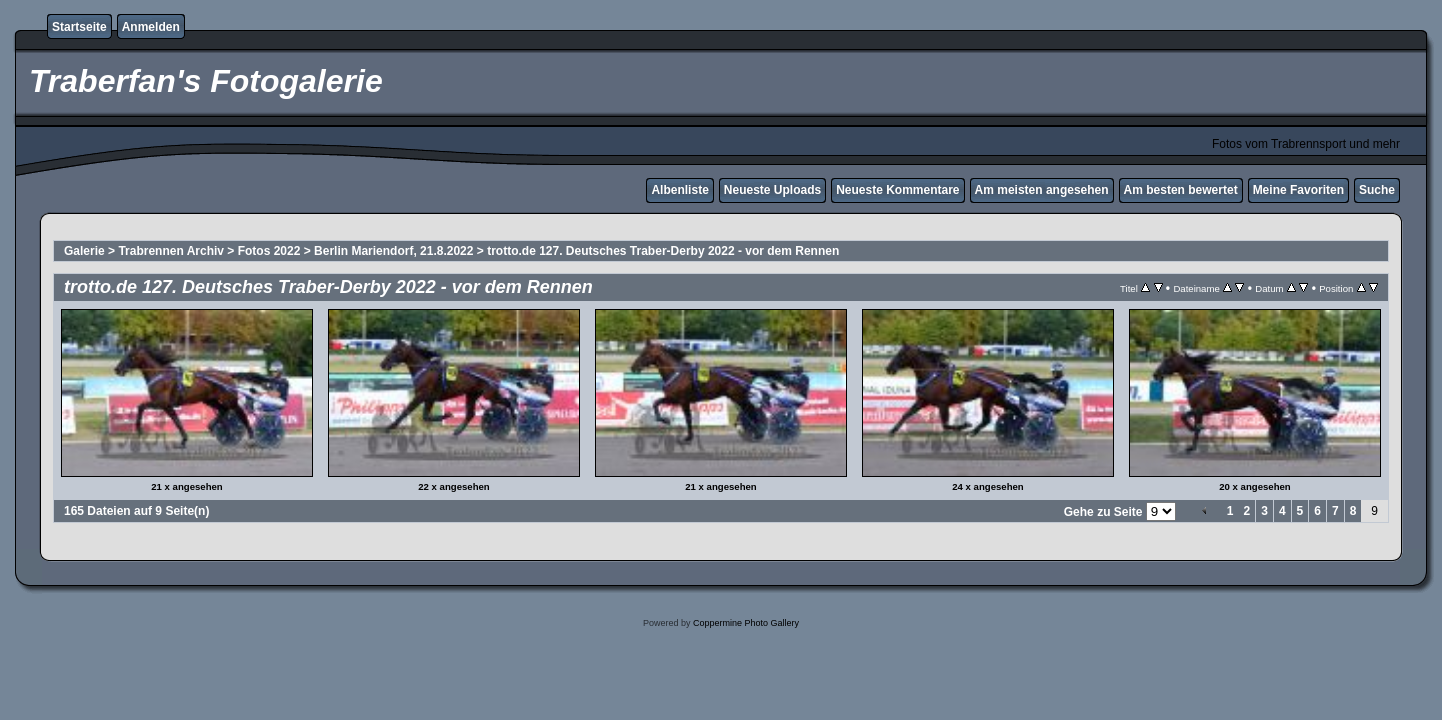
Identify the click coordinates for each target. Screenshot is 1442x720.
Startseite (79, 27)
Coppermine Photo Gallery (746, 623)
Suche (1377, 190)
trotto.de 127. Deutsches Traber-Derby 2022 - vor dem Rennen (663, 251)
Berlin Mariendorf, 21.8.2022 (393, 251)
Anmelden (151, 27)
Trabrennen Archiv (171, 251)
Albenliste (679, 190)
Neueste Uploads (772, 190)
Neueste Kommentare (897, 190)
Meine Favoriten (1298, 190)
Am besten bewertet (1181, 190)
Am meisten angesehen (1042, 190)
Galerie (84, 251)
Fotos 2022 (269, 251)
